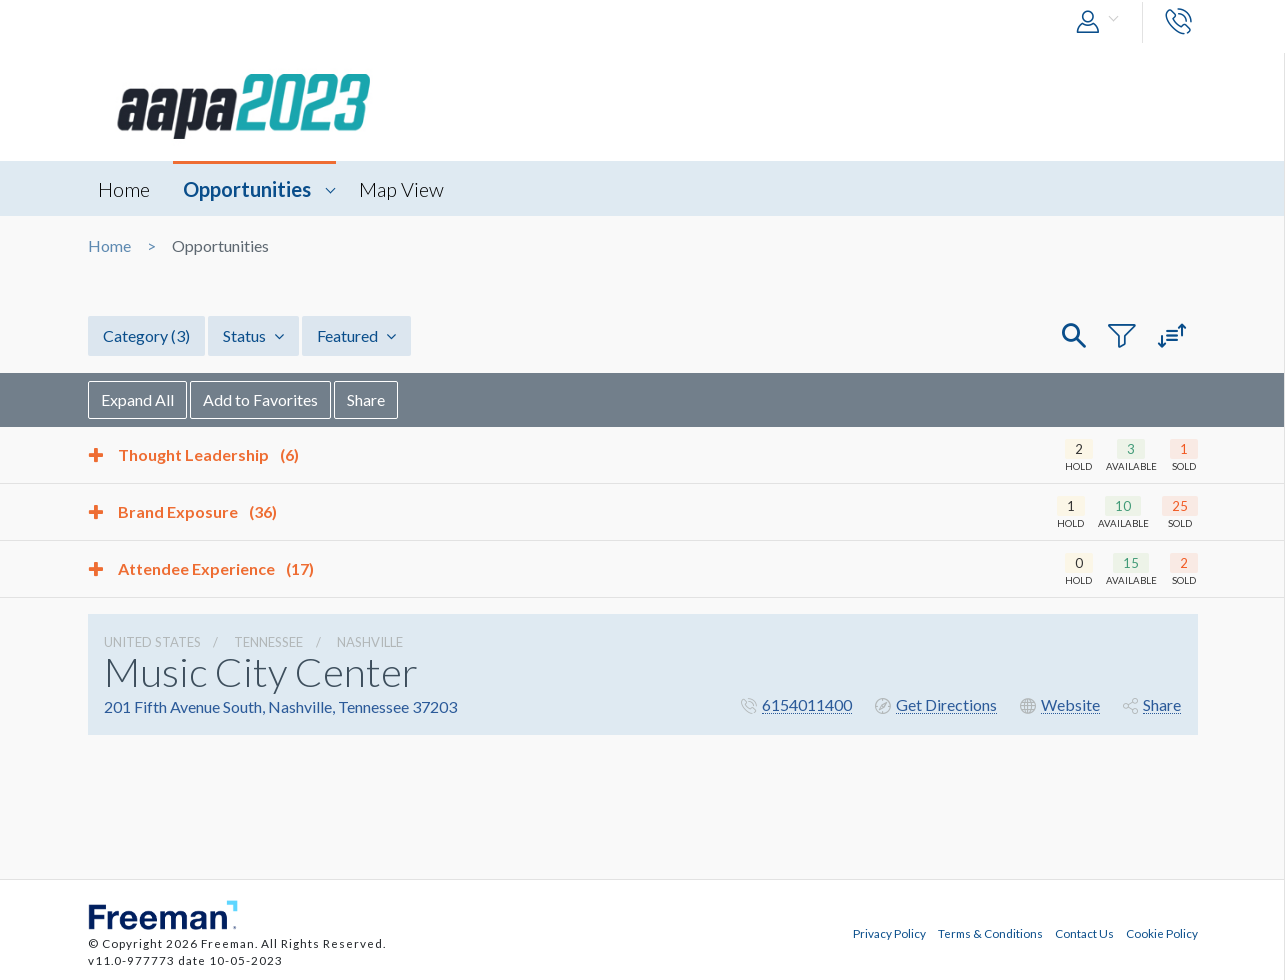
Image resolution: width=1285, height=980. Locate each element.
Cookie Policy (1162, 933)
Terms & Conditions (990, 933)
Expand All (137, 399)
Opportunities (247, 189)
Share (366, 399)
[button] (1102, 22)
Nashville (370, 642)
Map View (401, 189)
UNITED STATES (152, 642)
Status (253, 335)
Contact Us (1084, 933)
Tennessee (268, 642)
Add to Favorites (260, 399)
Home (124, 189)
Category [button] (146, 335)
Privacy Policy (889, 933)
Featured (356, 335)
